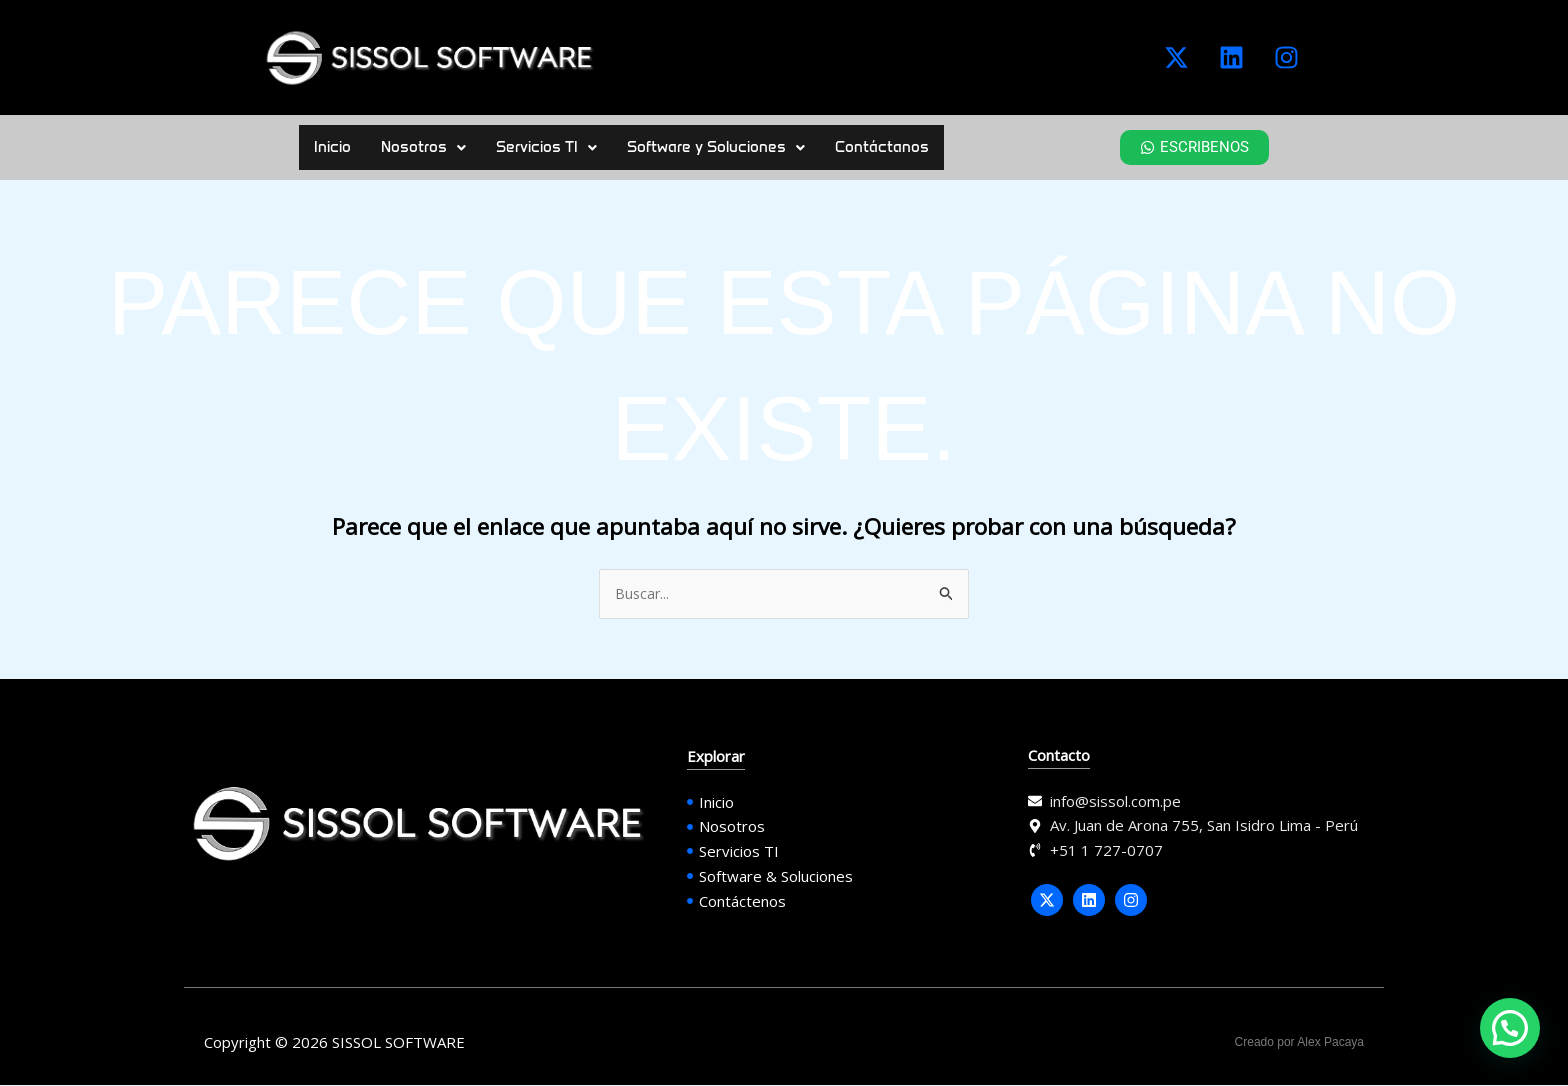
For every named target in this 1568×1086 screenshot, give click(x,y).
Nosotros (423, 147)
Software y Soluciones (716, 147)
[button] (423, 147)
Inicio (332, 147)
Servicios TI (546, 147)
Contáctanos (882, 147)
